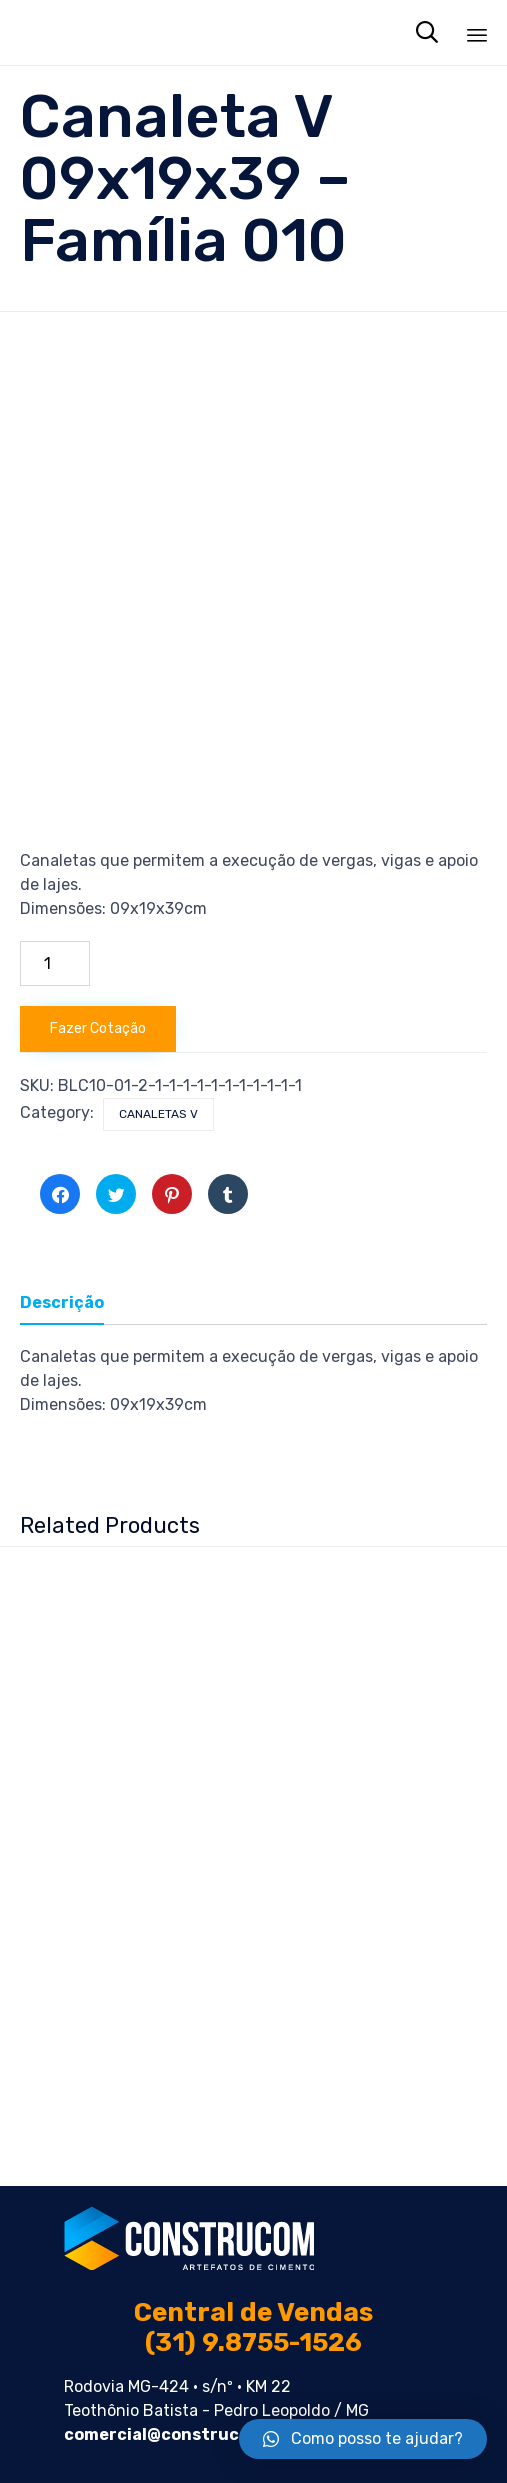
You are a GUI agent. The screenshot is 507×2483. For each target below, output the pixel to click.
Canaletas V (158, 1114)
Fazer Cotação (98, 1028)
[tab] (72, 1304)
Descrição (62, 1302)
